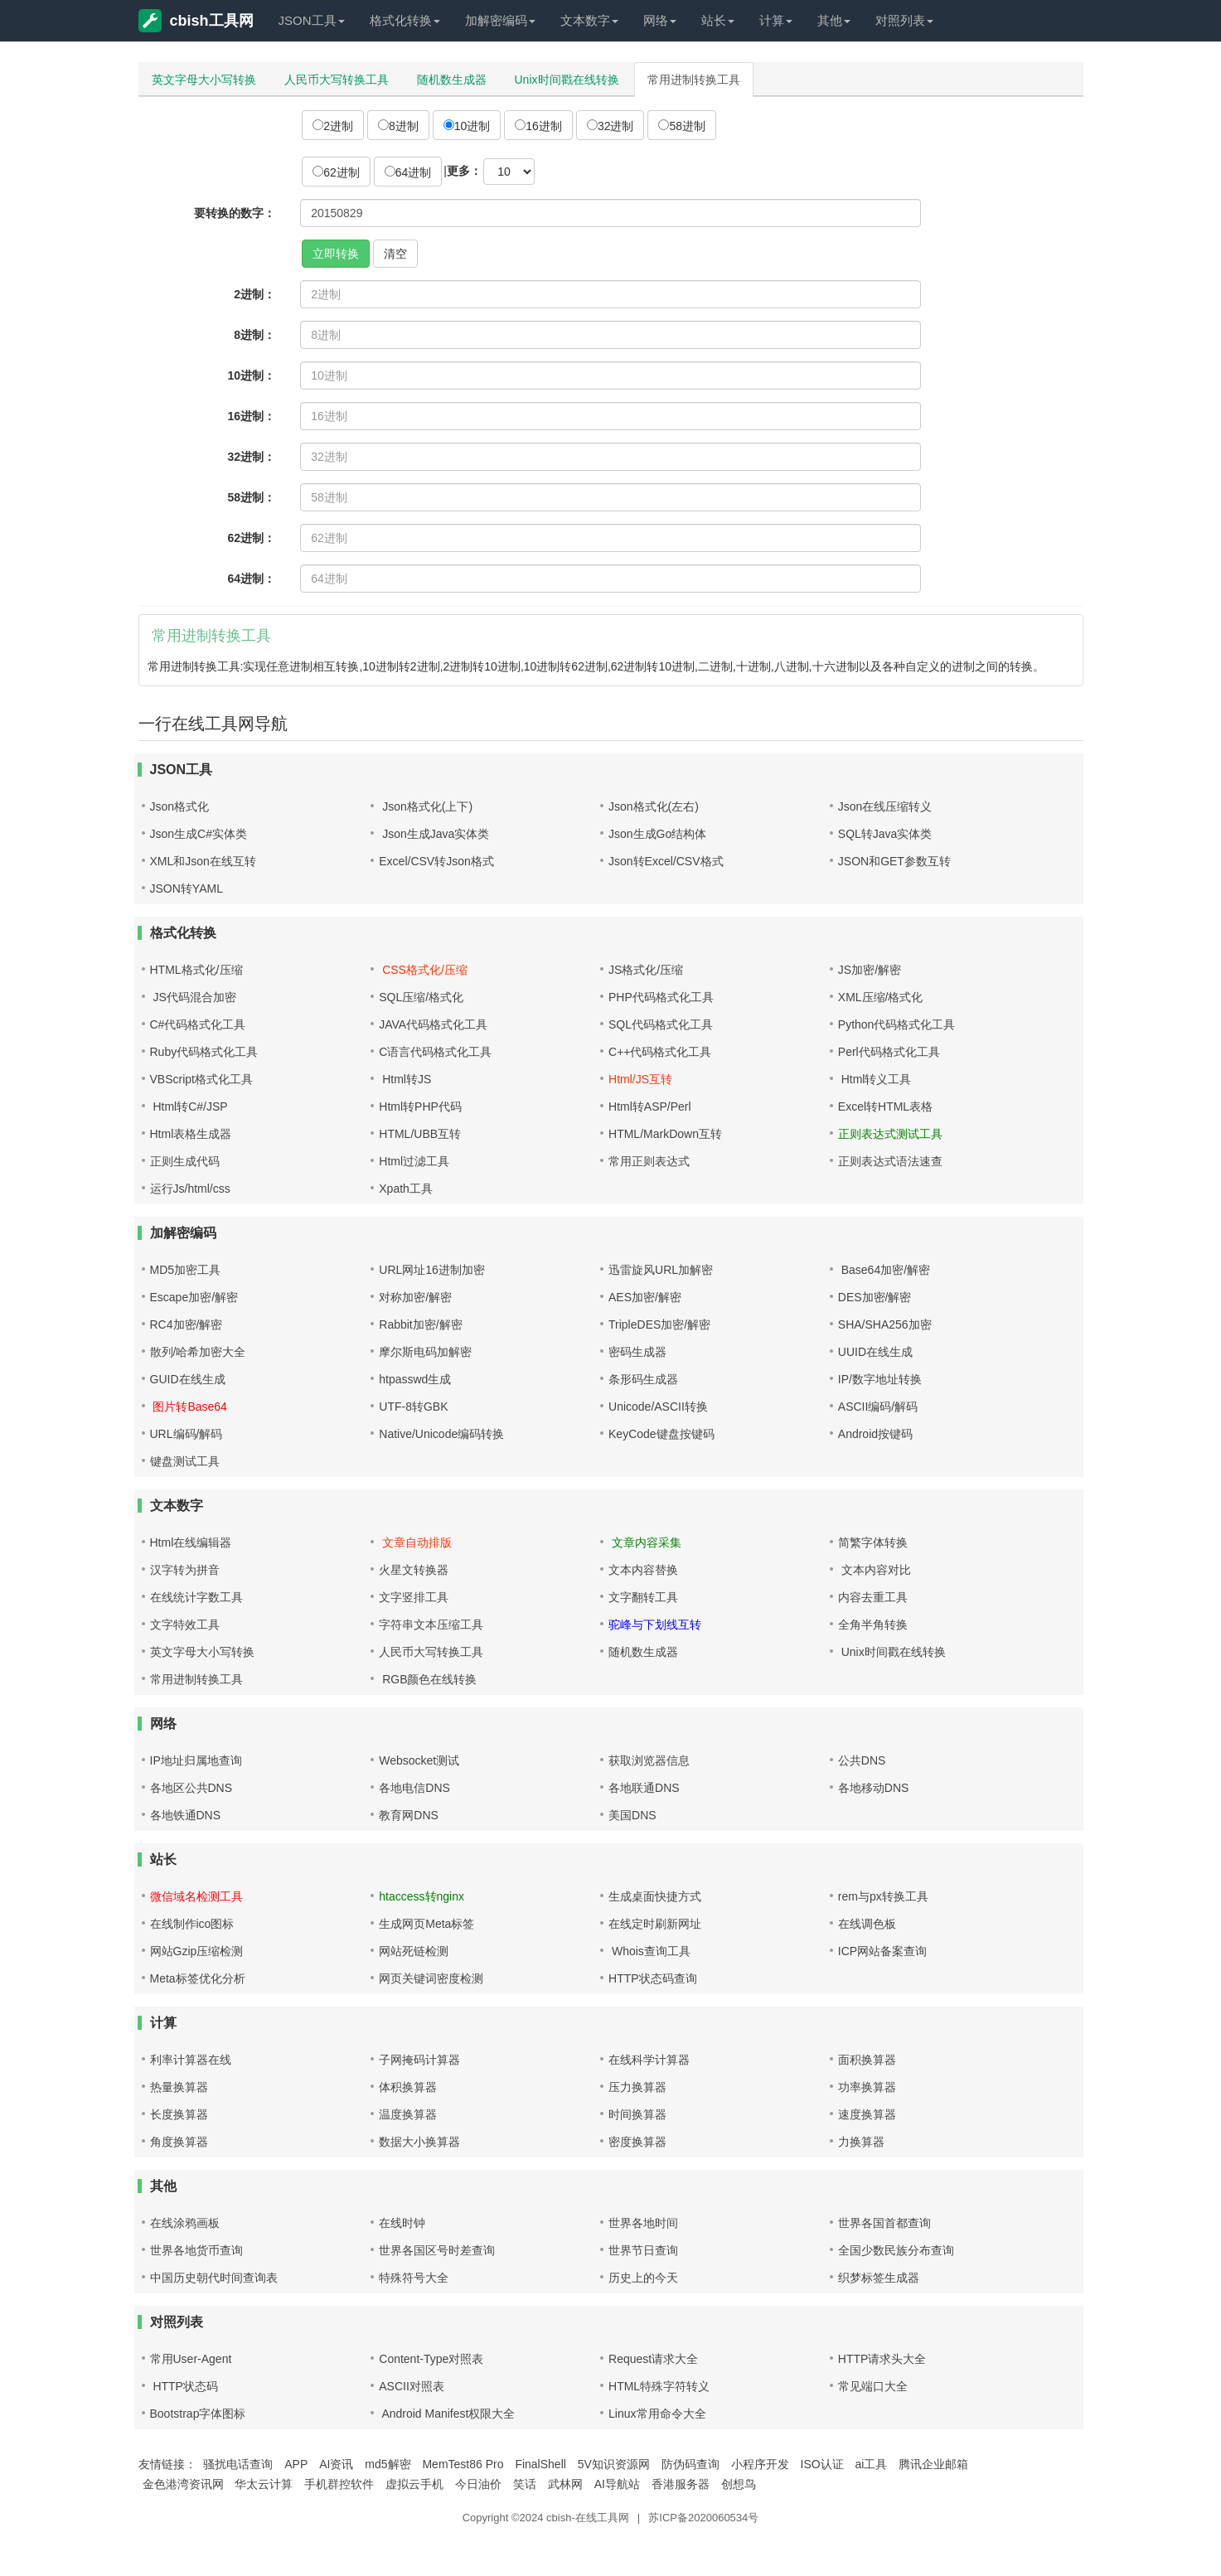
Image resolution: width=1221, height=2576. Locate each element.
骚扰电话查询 (238, 2464)
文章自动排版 (415, 1542)
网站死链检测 (413, 1951)
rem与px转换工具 (883, 1896)
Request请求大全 (653, 2358)
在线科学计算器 (649, 2059)
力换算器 (861, 2141)
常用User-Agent (191, 2358)
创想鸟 (738, 2484)
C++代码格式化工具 (659, 1051)
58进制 (681, 126)
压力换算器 (637, 2087)
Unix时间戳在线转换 (567, 79)
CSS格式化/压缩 (423, 969)
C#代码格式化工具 (198, 1024)
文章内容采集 (644, 1542)
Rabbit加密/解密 (420, 1324)
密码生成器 (637, 1351)
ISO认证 (822, 2464)
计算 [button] (775, 20)
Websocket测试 (419, 1760)
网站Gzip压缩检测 (197, 1951)
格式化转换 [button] (405, 20)
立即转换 (336, 253)
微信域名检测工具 (196, 1896)
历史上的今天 (643, 2277)
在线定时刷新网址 (654, 1923)
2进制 (333, 126)
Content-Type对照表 (431, 2358)
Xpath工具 (406, 1188)
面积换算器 (867, 2059)
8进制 (398, 126)
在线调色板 (867, 1923)
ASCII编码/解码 (878, 1406)
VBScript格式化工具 (201, 1079)
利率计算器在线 (190, 2059)
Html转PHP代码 (420, 1106)
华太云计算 (264, 2484)
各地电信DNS (414, 1787)
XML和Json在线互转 (203, 861)
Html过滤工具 (414, 1161)
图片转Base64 (188, 1406)
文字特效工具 (185, 1624)
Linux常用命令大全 (656, 2413)
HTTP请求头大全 (882, 2358)
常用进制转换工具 (693, 79)
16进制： (252, 416)
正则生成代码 (185, 1161)
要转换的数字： (234, 213)
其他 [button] (833, 20)
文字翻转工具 (643, 1597)
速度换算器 (867, 2114)
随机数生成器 (452, 79)
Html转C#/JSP (189, 1106)
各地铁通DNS (185, 1815)
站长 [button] (717, 20)
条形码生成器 (643, 1379)
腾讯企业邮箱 (933, 2464)
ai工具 (871, 2464)
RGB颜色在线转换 (428, 1679)
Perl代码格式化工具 (889, 1051)
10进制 (467, 126)
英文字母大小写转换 (204, 79)
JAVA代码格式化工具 (433, 1024)
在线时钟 (402, 2223)
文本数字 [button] (589, 20)
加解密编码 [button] (500, 20)
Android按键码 (875, 1434)
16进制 (538, 126)
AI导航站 (617, 2484)
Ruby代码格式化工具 (204, 1051)
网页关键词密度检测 (431, 1978)
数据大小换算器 (419, 2141)
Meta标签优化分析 (197, 1978)
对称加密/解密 (415, 1297)
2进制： (254, 294)
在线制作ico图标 (192, 1923)
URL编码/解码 (186, 1434)
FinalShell (540, 2464)
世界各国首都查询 (884, 2223)
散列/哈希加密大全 (198, 1351)
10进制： (252, 375)
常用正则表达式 (649, 1161)
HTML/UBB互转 (420, 1133)
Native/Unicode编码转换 (441, 1434)
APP (296, 2464)
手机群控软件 (339, 2484)
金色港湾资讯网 (183, 2484)
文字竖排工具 (413, 1597)
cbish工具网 (196, 20)
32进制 (610, 126)
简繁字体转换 (873, 1542)
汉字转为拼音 (185, 1569)
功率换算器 (867, 2087)
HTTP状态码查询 (652, 1978)
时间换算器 (637, 2114)
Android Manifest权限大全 (447, 2413)
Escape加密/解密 (194, 1297)
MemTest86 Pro (462, 2464)
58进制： (252, 497)
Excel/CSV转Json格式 (436, 861)
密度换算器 (637, 2141)
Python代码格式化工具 (897, 1024)
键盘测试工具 (185, 1461)
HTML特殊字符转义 (659, 2386)
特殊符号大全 (413, 2277)
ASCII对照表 (411, 2386)
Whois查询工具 (649, 1951)
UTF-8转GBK (413, 1406)
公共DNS (862, 1760)
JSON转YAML (186, 888)
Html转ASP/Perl (649, 1106)
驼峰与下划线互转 (654, 1624)
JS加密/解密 (869, 969)
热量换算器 (179, 2087)
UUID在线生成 (875, 1351)
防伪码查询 (690, 2464)
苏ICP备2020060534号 (703, 2517)
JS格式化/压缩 (645, 969)
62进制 (336, 172)
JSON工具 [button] (312, 20)
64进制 (408, 172)
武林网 (565, 2484)
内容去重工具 (873, 1597)
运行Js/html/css (190, 1188)
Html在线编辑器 (191, 1542)
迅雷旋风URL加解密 (660, 1269)
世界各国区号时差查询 (437, 2250)
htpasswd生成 (415, 1379)
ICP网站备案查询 (882, 1951)
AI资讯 (336, 2464)
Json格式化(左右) (653, 806)
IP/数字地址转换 (880, 1379)
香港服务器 (681, 2484)
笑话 (524, 2484)
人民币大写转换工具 (336, 79)
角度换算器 (179, 2141)
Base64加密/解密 (884, 1269)
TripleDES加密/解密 (659, 1324)
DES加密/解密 (875, 1297)
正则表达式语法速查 (890, 1161)
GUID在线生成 (187, 1379)
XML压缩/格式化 (880, 997)
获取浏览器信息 (649, 1760)
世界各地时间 (643, 2223)
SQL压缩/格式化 (421, 997)
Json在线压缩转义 (885, 806)
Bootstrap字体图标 (198, 2413)
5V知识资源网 (614, 2464)
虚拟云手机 (414, 2484)
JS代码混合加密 (193, 997)
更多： (464, 170)
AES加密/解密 (644, 1297)
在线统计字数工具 (196, 1597)
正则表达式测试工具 (890, 1133)
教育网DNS (408, 1815)
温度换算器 (408, 2114)
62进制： (252, 538)
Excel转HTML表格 (885, 1106)
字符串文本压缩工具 (431, 1624)
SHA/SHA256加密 (885, 1324)
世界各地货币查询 (196, 2250)
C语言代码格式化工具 (435, 1051)
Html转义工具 (875, 1079)
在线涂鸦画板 (185, 2223)
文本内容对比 (874, 1569)
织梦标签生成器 (878, 2277)
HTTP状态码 (184, 2386)
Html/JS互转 (640, 1079)
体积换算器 (408, 2087)
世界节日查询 (643, 2250)
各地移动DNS (873, 1787)
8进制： (254, 334)
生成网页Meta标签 (426, 1923)
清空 (395, 253)
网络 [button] (659, 20)
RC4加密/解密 (186, 1324)
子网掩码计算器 (419, 2059)
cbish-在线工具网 (587, 2517)
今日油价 (478, 2484)
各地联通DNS (644, 1787)
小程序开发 (760, 2464)
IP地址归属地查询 (196, 1760)
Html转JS (405, 1079)
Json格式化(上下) (425, 806)
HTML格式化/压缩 (196, 969)
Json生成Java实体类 (434, 833)
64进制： (252, 578)
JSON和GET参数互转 (894, 861)
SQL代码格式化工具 (660, 1024)
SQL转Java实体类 (885, 833)
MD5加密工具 (185, 1269)
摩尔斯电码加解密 (425, 1351)
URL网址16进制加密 (432, 1269)
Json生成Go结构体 (657, 833)
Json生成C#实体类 (198, 833)
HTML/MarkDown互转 (665, 1133)
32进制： (252, 456)
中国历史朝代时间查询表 (214, 2277)
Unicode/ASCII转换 (658, 1406)
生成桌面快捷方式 (654, 1896)
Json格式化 (180, 806)
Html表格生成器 (191, 1133)
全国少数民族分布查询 (896, 2250)
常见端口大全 (873, 2386)
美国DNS (632, 1815)
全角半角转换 (873, 1624)
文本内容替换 (643, 1569)
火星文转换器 (413, 1569)
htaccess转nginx (421, 1896)
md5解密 (387, 2464)
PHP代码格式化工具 (661, 997)
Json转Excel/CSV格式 (665, 861)
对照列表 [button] (904, 20)
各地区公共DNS (191, 1787)
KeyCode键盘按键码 (661, 1434)
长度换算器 (179, 2114)
